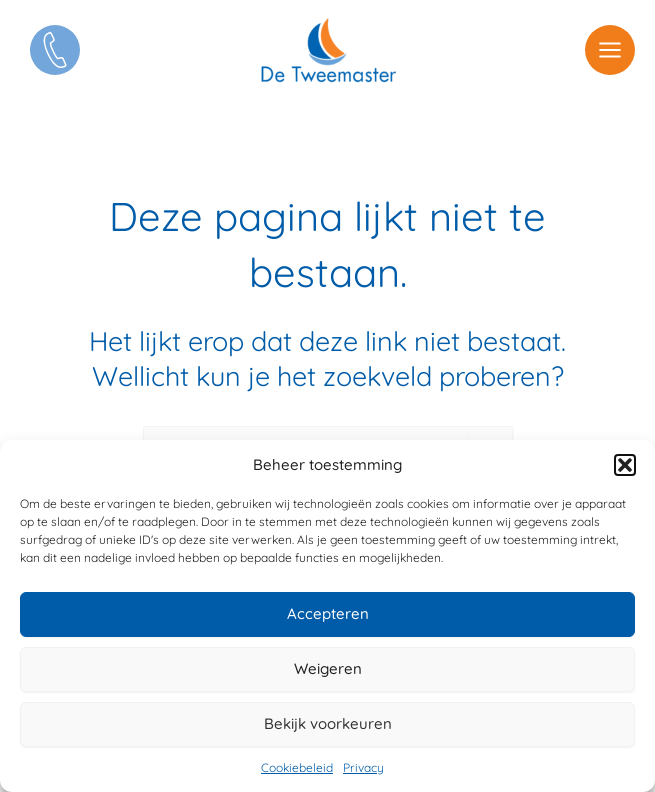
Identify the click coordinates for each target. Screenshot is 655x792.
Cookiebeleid (297, 767)
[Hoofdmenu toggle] (610, 50)
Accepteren (328, 613)
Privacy (363, 767)
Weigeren (328, 668)
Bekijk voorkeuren (328, 723)
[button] (625, 465)
